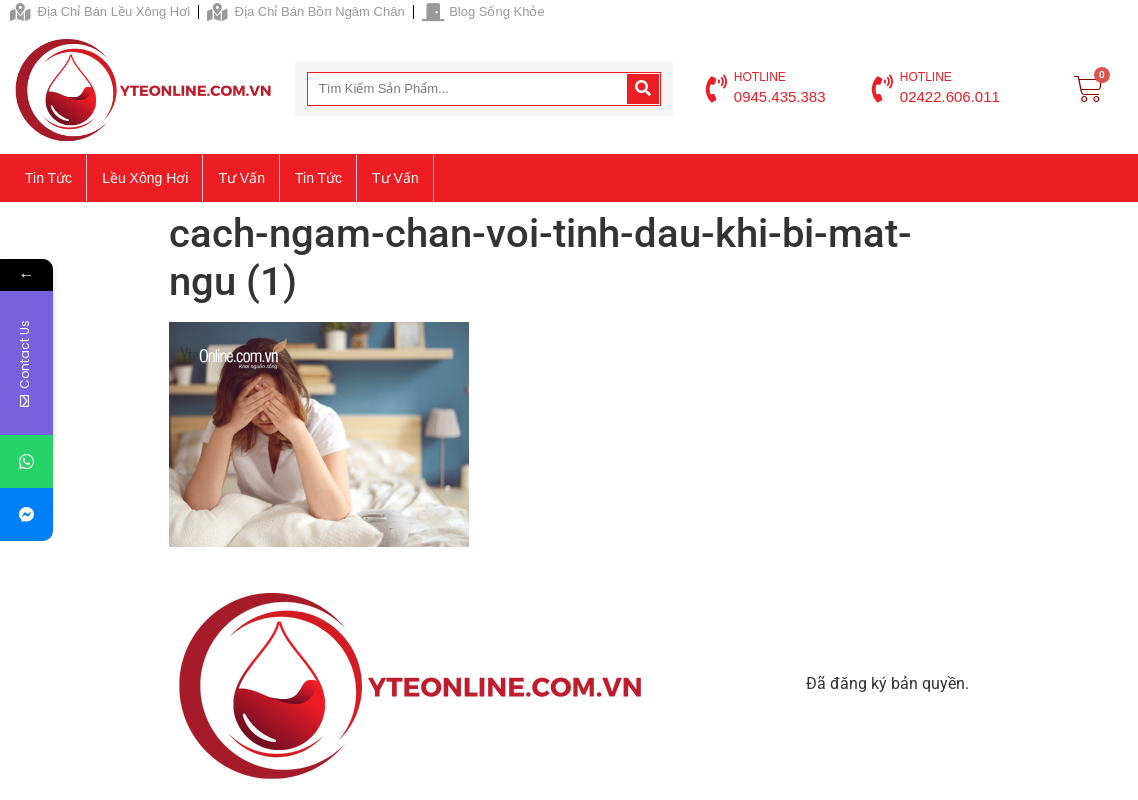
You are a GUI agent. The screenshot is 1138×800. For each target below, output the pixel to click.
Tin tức (48, 178)
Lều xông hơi (145, 178)
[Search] (643, 89)
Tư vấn (241, 178)
